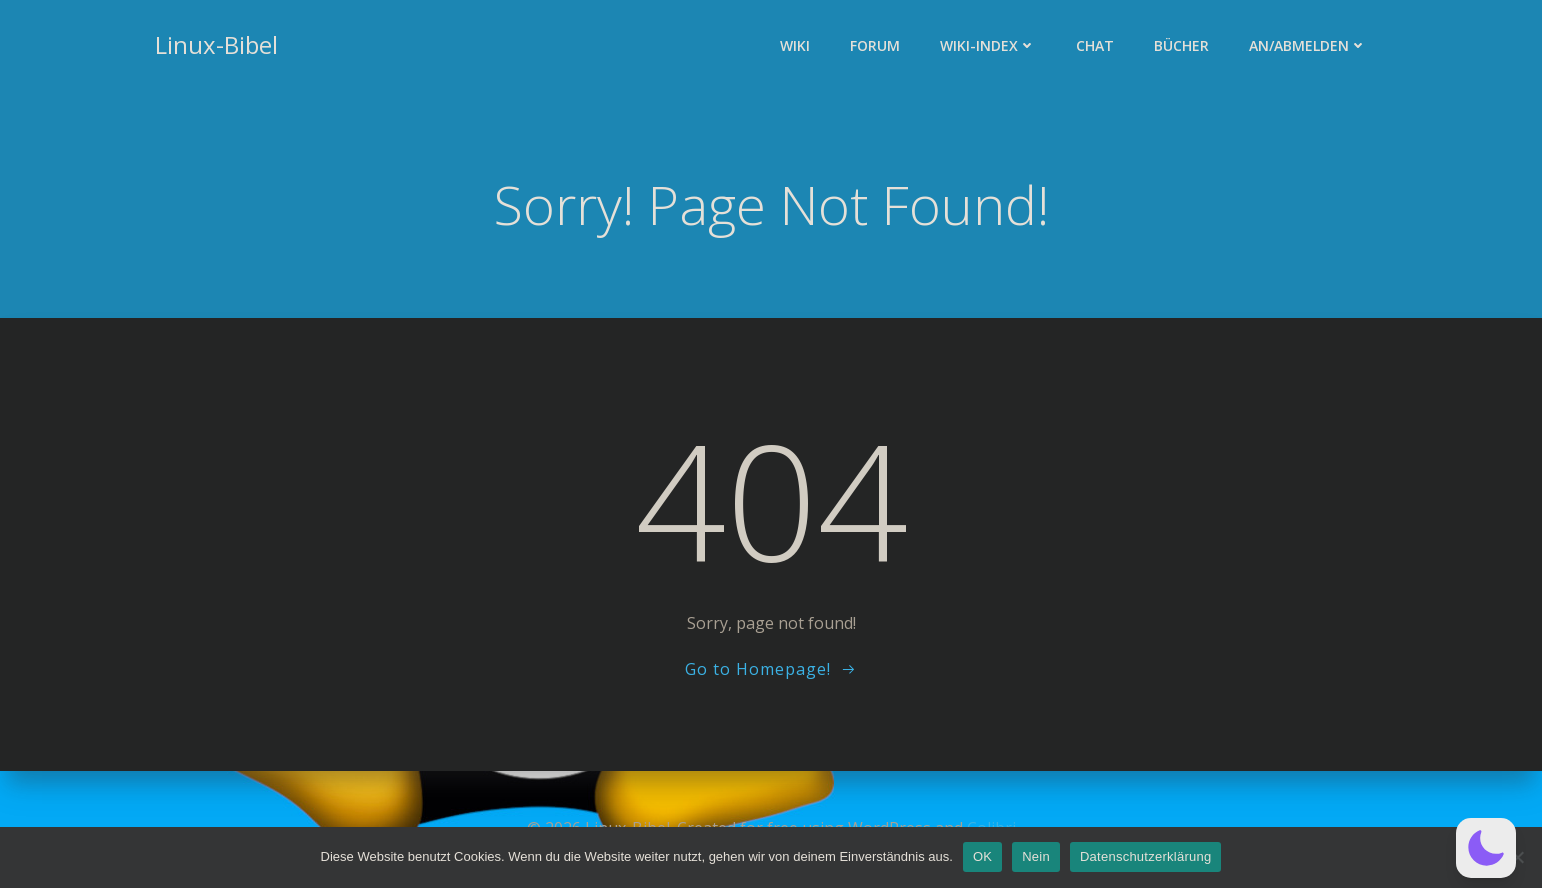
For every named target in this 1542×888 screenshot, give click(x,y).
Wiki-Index (988, 45)
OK (982, 856)
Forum (875, 45)
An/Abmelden (1308, 45)
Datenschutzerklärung (1145, 856)
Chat (1095, 45)
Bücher (1181, 45)
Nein (1036, 856)
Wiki (795, 45)
